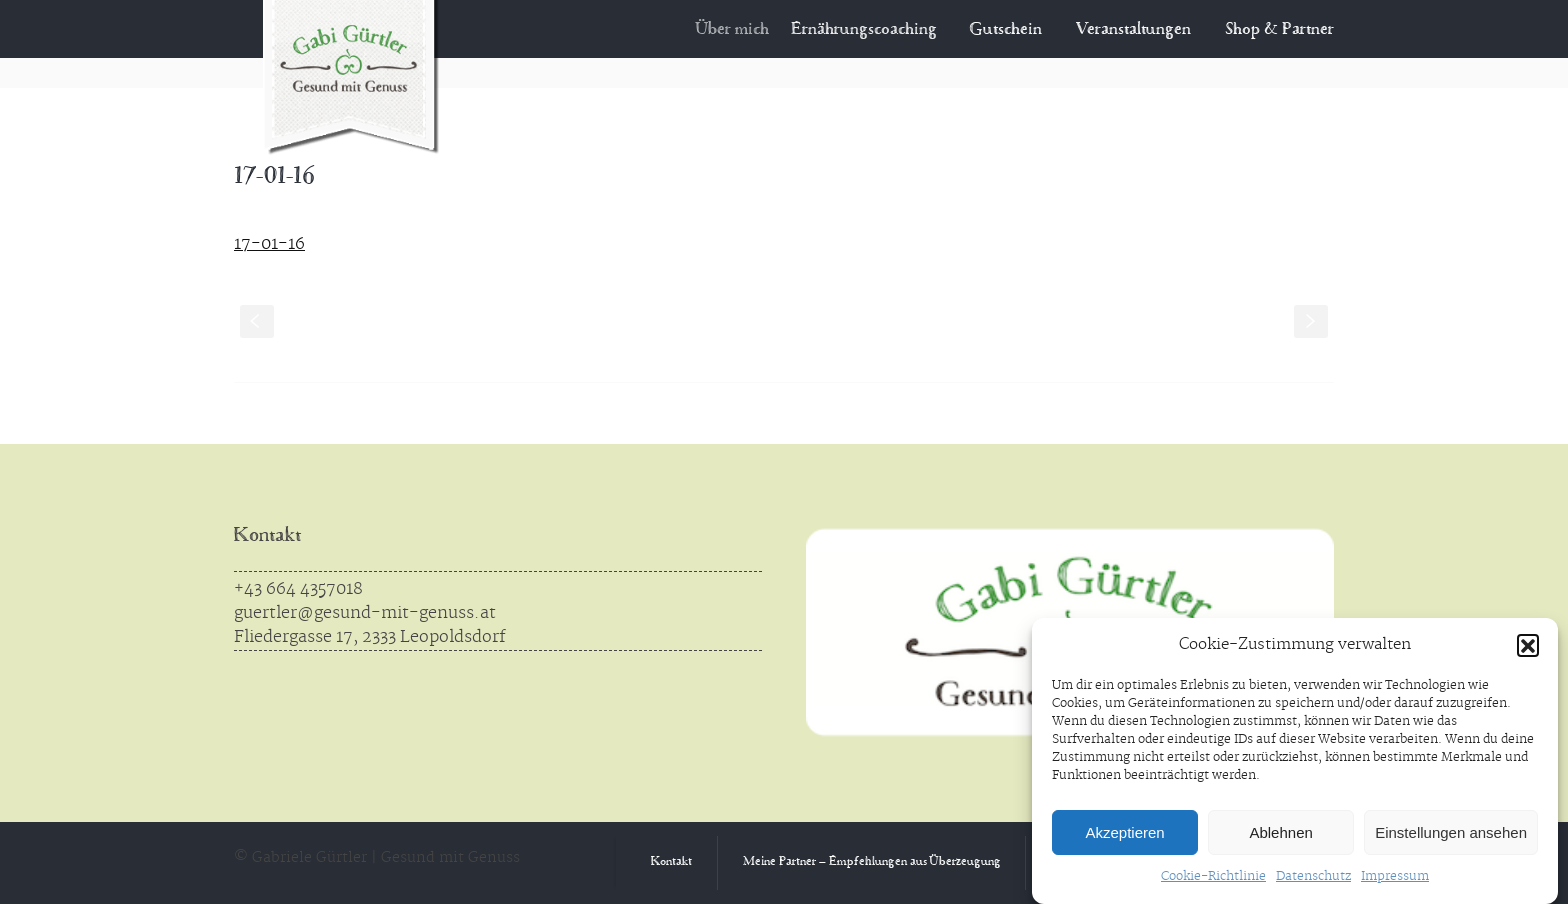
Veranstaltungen (1133, 30)
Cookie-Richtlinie (1213, 876)
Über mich (746, 30)
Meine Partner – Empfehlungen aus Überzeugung (872, 862)
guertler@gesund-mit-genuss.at (365, 613)
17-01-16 (269, 244)
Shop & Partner (1279, 30)
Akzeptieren (1124, 832)
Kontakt (267, 536)
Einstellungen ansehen (1451, 832)
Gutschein (1007, 30)
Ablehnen (1280, 832)
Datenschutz (1313, 876)
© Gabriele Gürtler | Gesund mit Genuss (377, 858)
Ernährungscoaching (875, 30)
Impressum (1395, 876)
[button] (1528, 645)
